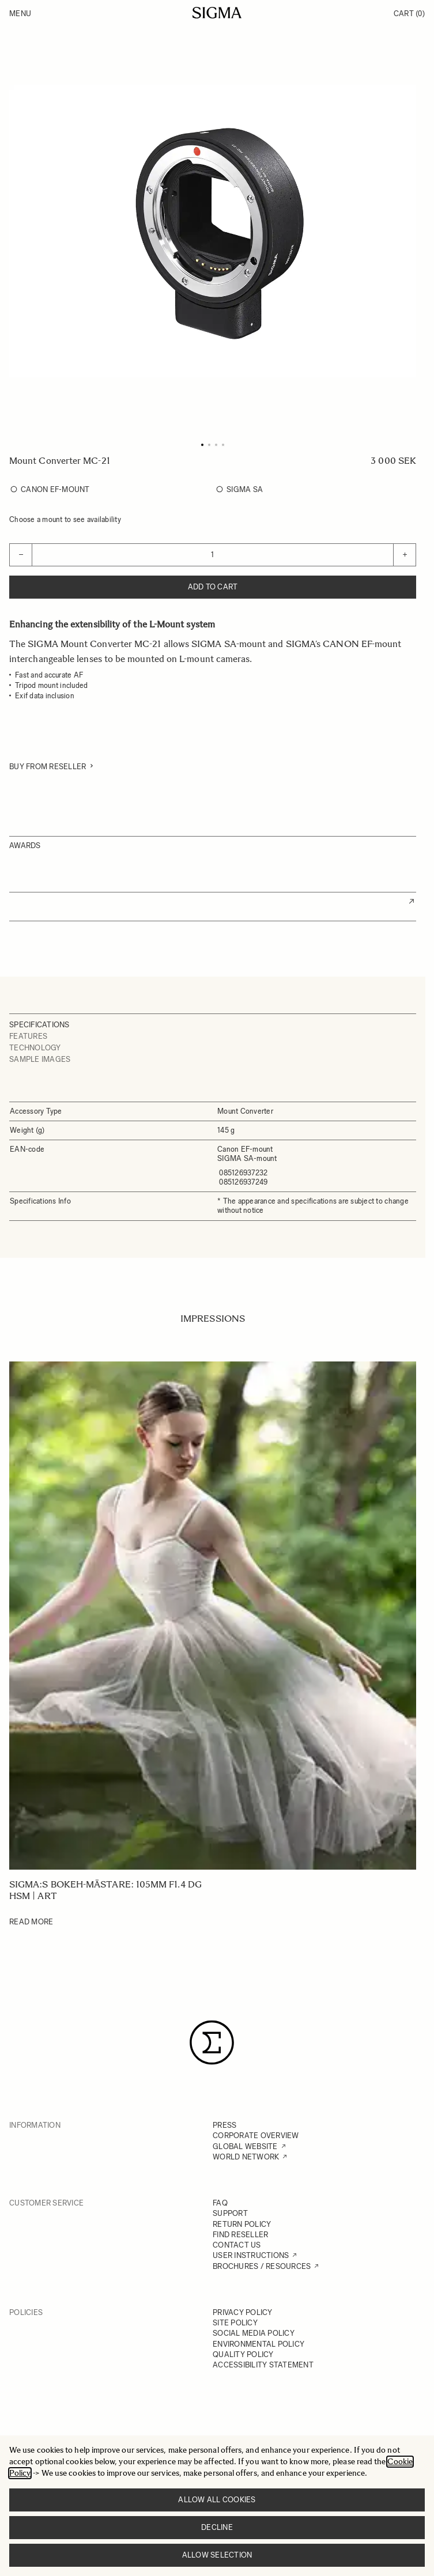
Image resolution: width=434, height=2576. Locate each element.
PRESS (224, 2125)
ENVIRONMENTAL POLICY (258, 2344)
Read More (31, 1921)
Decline (217, 2527)
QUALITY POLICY (243, 2354)
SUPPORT (230, 2213)
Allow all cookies (216, 2499)
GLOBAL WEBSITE (245, 2146)
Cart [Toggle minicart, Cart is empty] (409, 13)
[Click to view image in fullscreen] (212, 231)
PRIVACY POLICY (243, 2312)
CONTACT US (237, 2245)
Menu (20, 13)
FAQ (220, 2203)
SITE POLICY (235, 2322)
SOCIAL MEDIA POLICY (254, 2333)
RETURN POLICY (242, 2224)
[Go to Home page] (217, 12)
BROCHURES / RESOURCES (262, 2266)
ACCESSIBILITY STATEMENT (263, 2365)
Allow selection (217, 2555)
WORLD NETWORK (246, 2157)
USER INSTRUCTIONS (251, 2255)
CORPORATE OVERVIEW (256, 2135)
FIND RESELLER (240, 2234)
